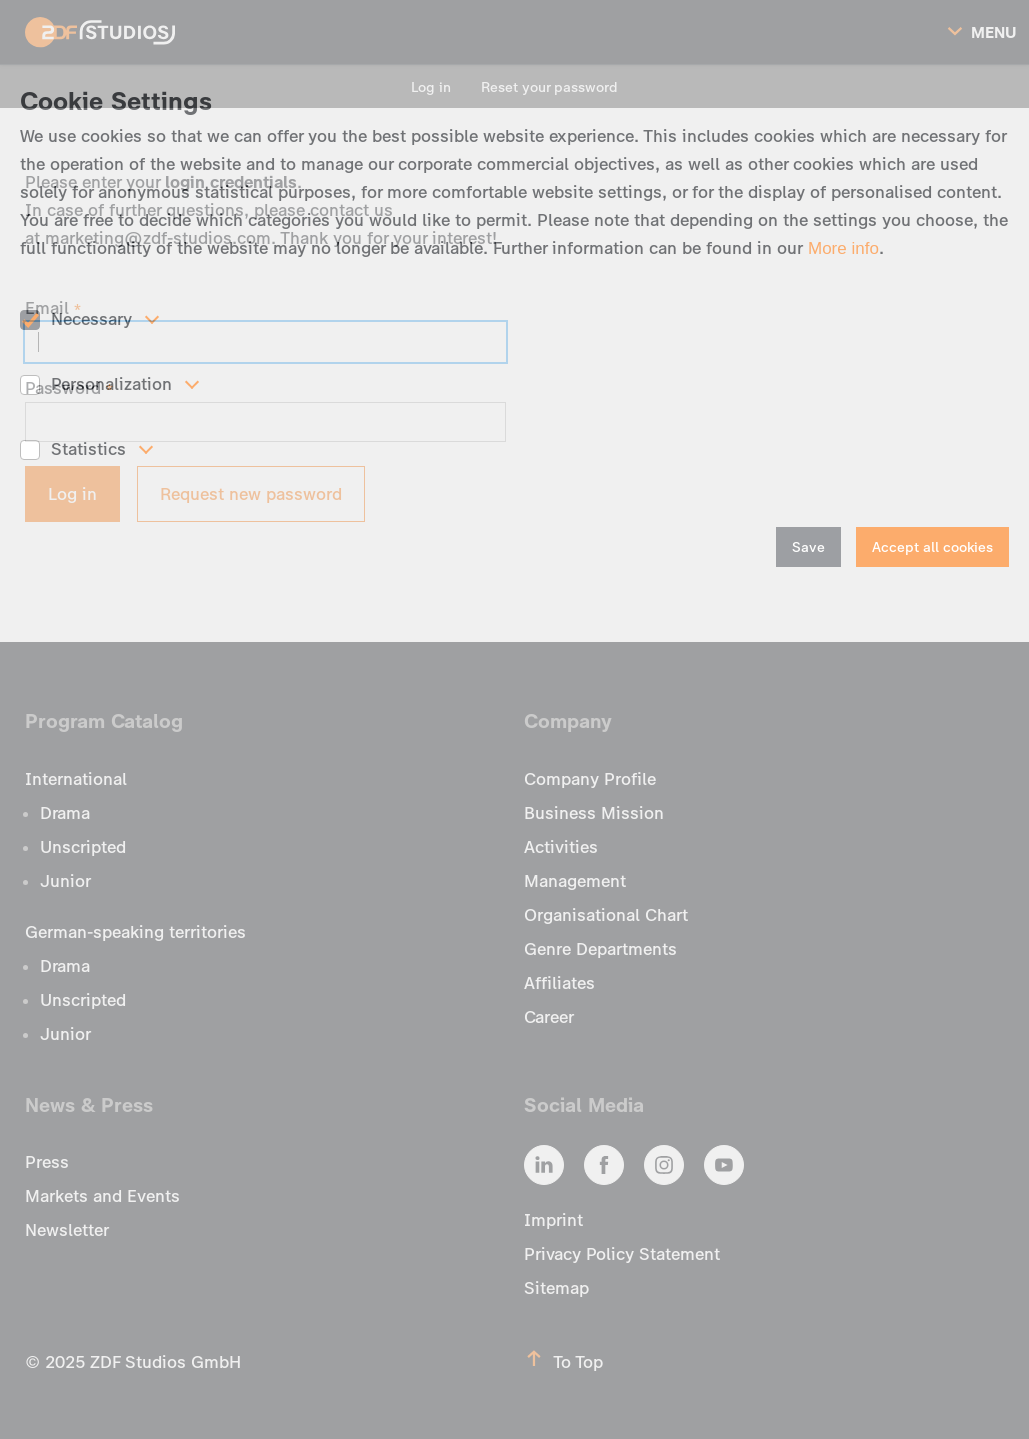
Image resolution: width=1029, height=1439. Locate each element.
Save (808, 547)
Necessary (91, 319)
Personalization (111, 384)
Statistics (88, 449)
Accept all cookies (932, 547)
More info (843, 248)
